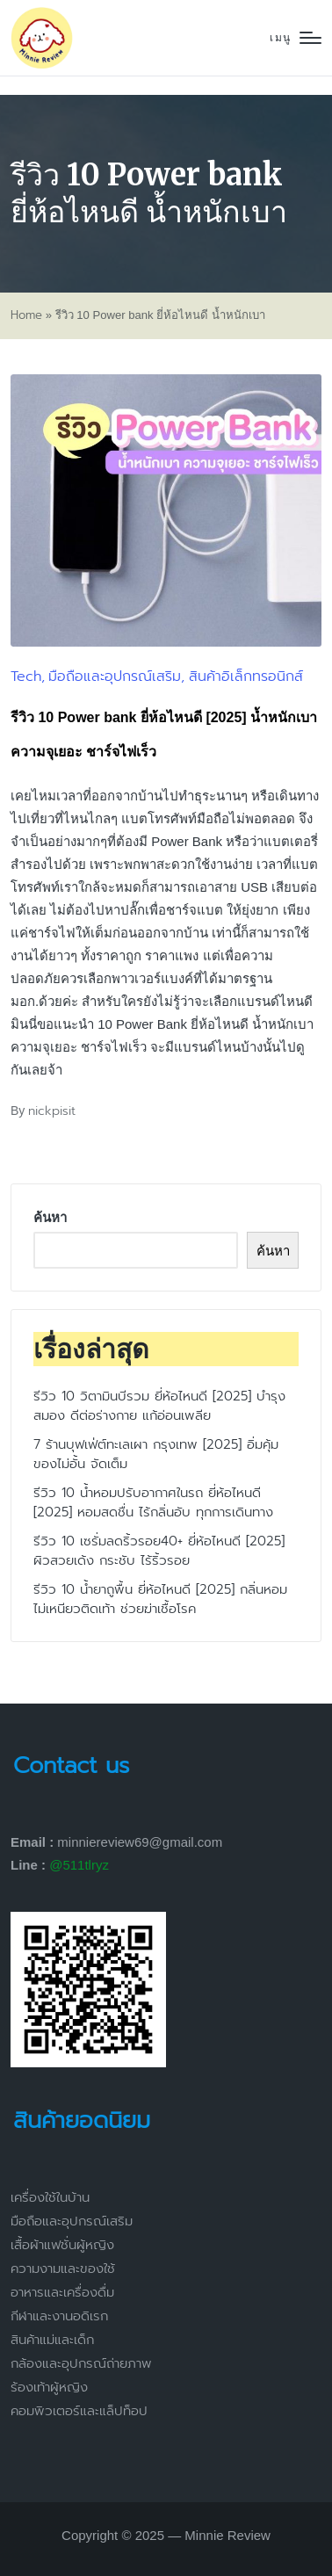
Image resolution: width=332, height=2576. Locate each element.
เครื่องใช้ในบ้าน (50, 2197)
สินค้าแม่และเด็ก (52, 2339)
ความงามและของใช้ (63, 2268)
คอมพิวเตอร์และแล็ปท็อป (79, 2410)
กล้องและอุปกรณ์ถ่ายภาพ (81, 2363)
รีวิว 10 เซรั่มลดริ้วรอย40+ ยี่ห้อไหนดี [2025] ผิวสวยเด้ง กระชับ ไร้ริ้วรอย (159, 1551)
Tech (26, 676)
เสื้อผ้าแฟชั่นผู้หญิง (62, 2244)
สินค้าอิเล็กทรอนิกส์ (246, 676)
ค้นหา (50, 1217)
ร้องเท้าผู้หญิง (49, 2387)
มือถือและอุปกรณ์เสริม (114, 676)
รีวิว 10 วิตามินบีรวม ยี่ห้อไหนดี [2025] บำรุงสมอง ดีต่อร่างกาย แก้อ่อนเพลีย (159, 1406)
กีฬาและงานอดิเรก (59, 2316)
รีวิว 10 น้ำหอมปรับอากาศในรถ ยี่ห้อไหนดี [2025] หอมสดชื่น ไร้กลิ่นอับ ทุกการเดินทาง (153, 1503)
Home (26, 315)
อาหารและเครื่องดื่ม (62, 2292)
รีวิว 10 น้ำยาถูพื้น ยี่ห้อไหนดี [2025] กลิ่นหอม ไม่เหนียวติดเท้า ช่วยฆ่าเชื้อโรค (160, 1599)
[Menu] (295, 38)
